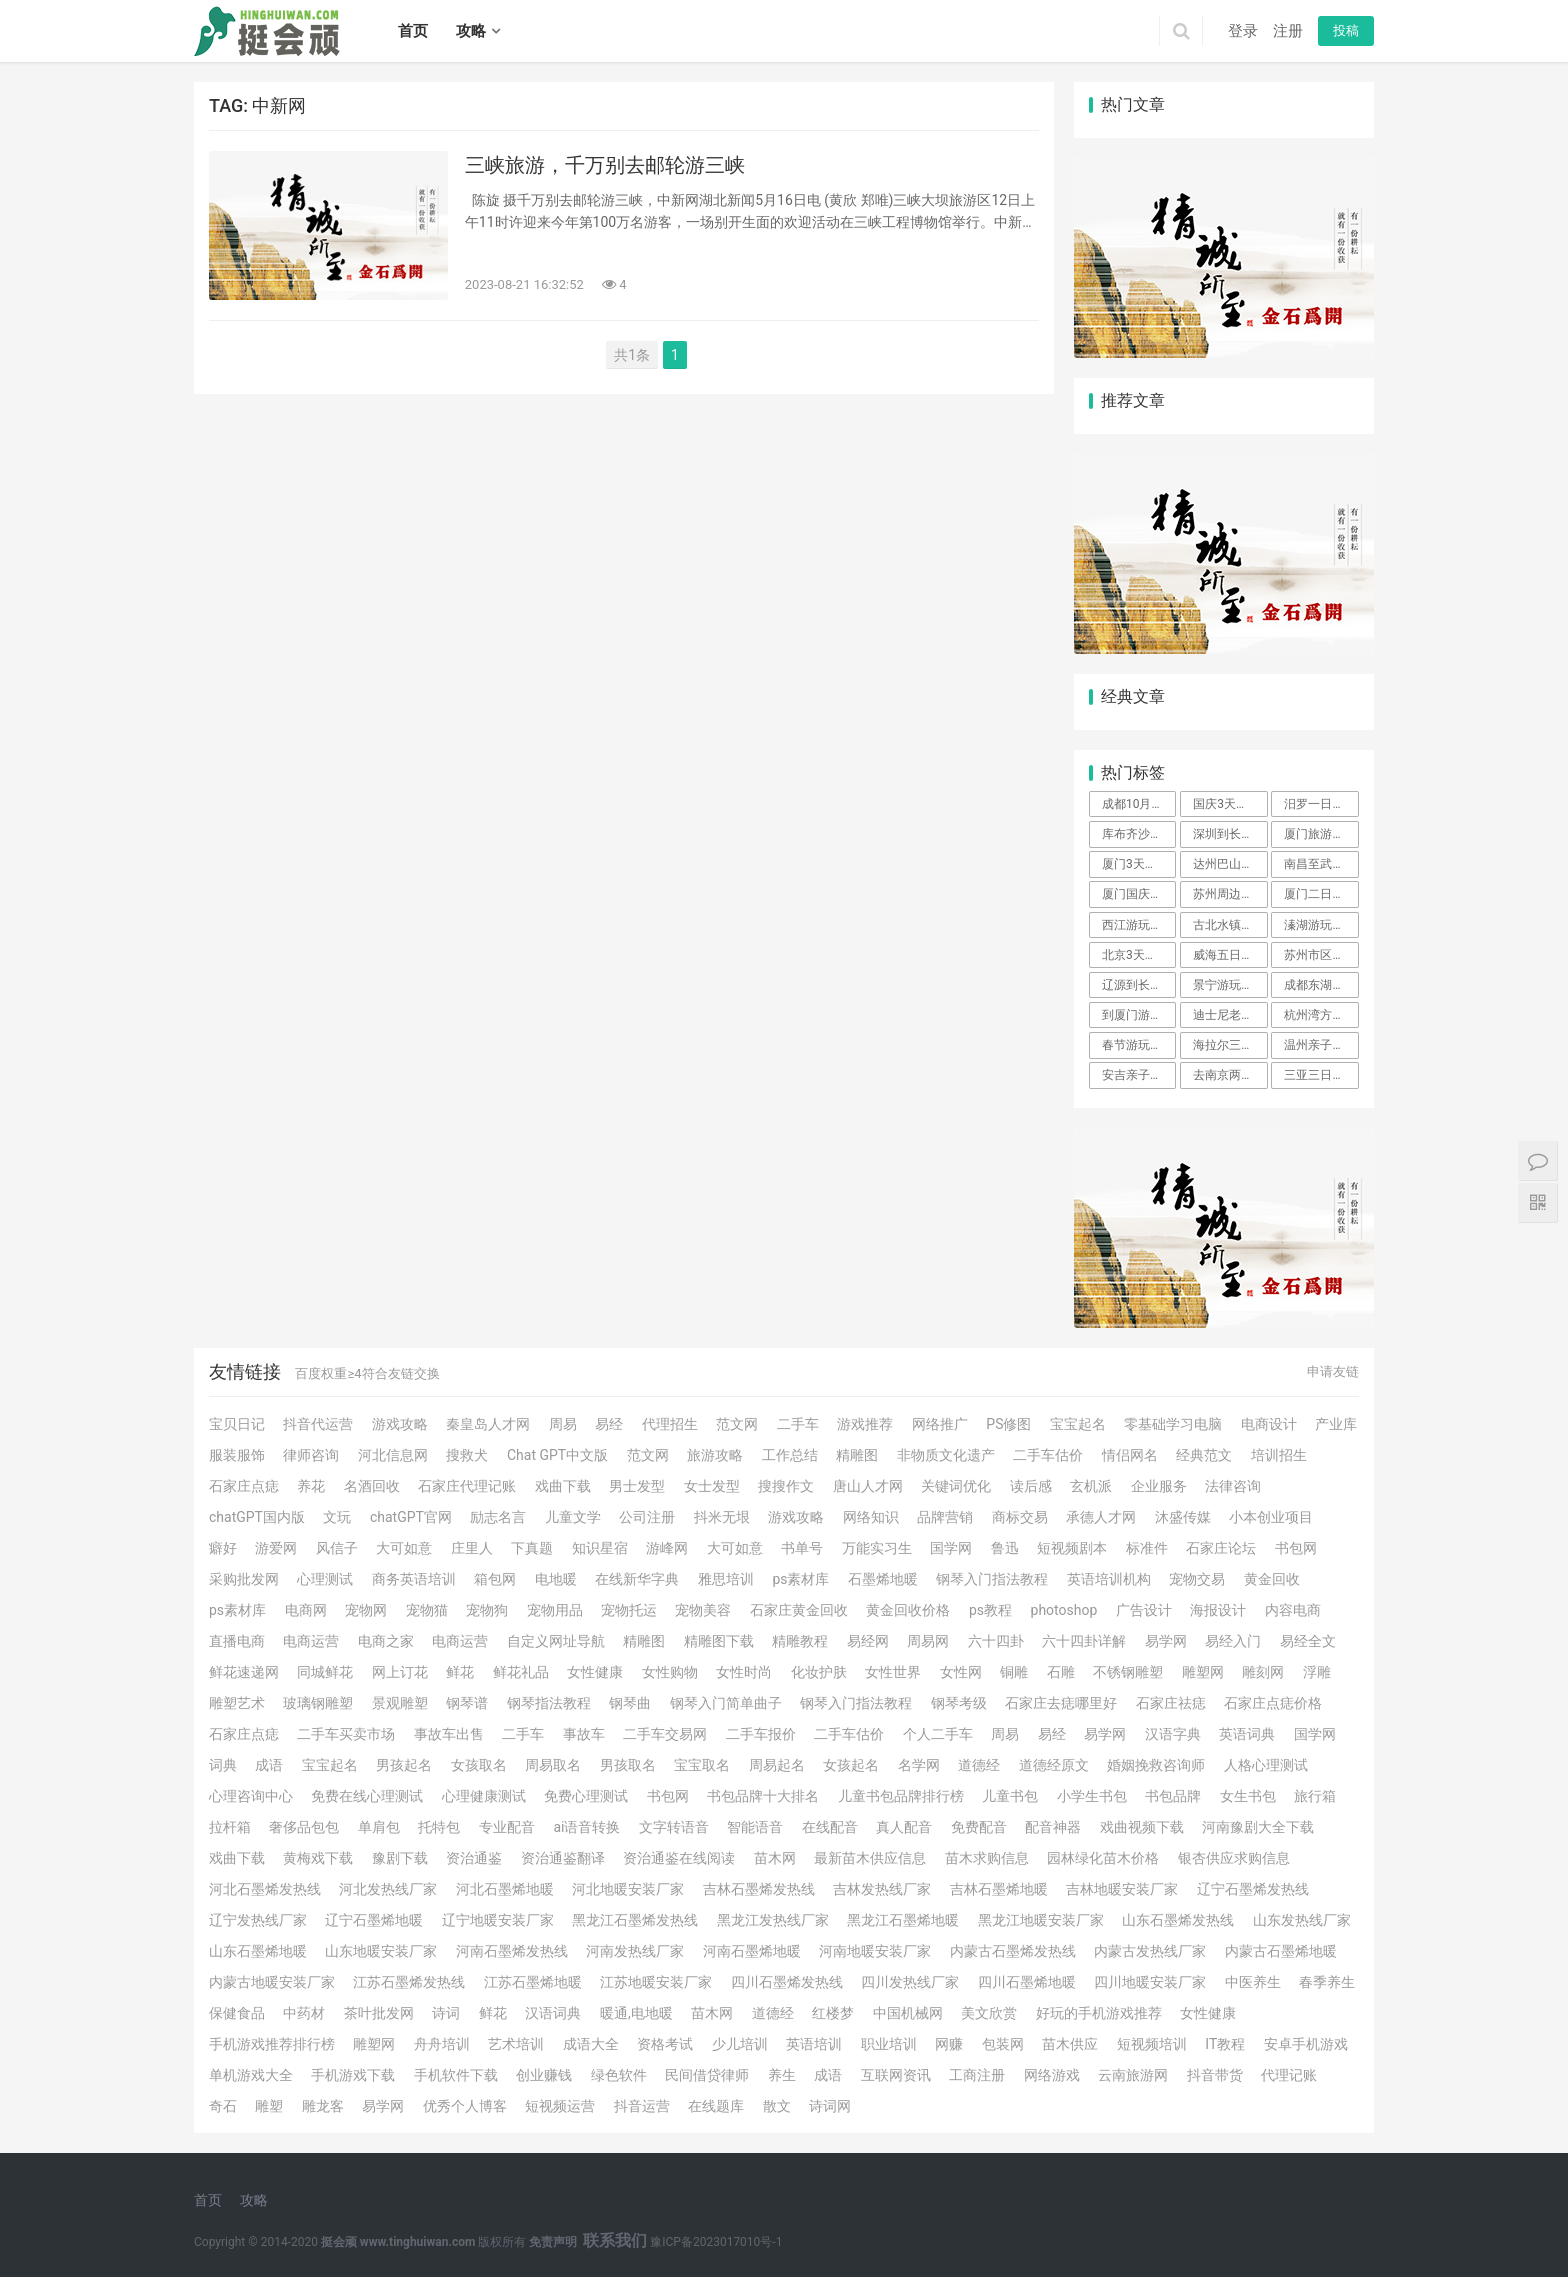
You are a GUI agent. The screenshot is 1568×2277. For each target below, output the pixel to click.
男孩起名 (404, 1765)
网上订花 (400, 1672)
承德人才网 (1101, 1517)
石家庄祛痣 (1171, 1703)
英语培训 (814, 2044)
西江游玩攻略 (1138, 925)
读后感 (1031, 1486)
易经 (609, 1424)
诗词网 (830, 2106)
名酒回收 (372, 1486)
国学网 (951, 1548)
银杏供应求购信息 (1234, 1858)
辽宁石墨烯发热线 (1253, 1889)
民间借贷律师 (707, 2075)
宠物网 (366, 1610)
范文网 (737, 1424)
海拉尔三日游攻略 (1230, 1045)
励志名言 (498, 1517)
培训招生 (1279, 1455)
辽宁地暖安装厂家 (498, 1920)
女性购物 (670, 1672)
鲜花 (460, 1672)
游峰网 (667, 1548)
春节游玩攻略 (1138, 1045)
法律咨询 (1233, 1486)
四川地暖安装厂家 (1150, 1982)
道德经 (979, 1765)
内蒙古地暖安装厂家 (272, 1982)
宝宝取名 (702, 1765)
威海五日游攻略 (1230, 955)
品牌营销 (945, 1517)
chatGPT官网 (411, 1517)
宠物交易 (1197, 1579)
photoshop (1064, 1610)
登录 (1243, 31)
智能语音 (755, 1827)
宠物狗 (487, 1610)
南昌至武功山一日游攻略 (1321, 864)
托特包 (439, 1827)
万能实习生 (877, 1548)
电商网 (306, 1610)
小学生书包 (1092, 1796)
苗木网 (775, 1858)
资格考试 (665, 2044)
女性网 (961, 1672)
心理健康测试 (484, 1796)
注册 (1288, 31)
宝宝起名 (1078, 1424)
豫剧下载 (400, 1858)
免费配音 (979, 1827)
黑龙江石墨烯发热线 (635, 1920)
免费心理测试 (586, 1796)
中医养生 (1253, 1982)
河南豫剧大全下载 (1258, 1827)
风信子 (337, 1548)
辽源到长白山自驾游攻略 (1139, 985)
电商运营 (311, 1641)
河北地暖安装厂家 (628, 1889)
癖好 (223, 1548)
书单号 (802, 1548)
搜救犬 (467, 1455)
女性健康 (595, 1672)
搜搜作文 (786, 1486)
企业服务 (1159, 1486)
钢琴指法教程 (549, 1703)
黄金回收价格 (908, 1610)
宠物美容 (703, 1610)
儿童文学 (573, 1517)
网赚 (949, 2044)
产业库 (1336, 1424)
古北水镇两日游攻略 (1230, 925)
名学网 (919, 1765)
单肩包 (379, 1827)
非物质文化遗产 (946, 1455)
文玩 (337, 1517)
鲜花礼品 (521, 1672)
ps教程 (990, 1610)
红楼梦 (833, 2013)
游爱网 (276, 1548)
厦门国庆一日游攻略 (1139, 894)
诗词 (446, 2013)
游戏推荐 (865, 1424)
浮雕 (1317, 1672)
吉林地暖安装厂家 (1122, 1889)
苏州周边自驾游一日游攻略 (1230, 894)
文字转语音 (674, 1827)
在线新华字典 (637, 1579)
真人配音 (904, 1827)
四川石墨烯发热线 (787, 1982)
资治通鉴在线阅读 (679, 1858)
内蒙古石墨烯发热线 (1013, 1951)
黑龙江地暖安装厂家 (1041, 1920)
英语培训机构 (1109, 1579)
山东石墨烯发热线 (1178, 1920)
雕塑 (269, 2106)
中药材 (304, 2013)
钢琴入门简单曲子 (726, 1703)
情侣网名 (1130, 1455)
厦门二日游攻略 (1321, 894)
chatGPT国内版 (257, 1517)
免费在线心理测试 (367, 1796)
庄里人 (472, 1548)
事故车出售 (449, 1734)
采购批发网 (244, 1579)
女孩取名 (479, 1765)
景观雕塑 (400, 1703)
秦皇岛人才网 (488, 1424)
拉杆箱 (230, 1827)
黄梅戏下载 (318, 1858)
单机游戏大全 (251, 2075)
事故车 (584, 1734)
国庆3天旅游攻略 (1230, 804)
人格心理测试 (1266, 1765)
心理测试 (325, 1579)
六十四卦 (996, 1641)
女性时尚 (744, 1672)
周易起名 (777, 1765)
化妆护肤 (819, 1672)
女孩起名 (851, 1765)
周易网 (928, 1641)
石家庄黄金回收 (799, 1610)
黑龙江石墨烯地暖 (903, 1920)
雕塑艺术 (237, 1703)
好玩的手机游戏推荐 (1099, 2013)
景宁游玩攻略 (1229, 985)
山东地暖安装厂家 (381, 1951)
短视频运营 (560, 2106)
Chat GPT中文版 (557, 1455)
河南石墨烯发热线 (512, 1951)
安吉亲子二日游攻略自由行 (1139, 1075)
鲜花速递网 (244, 1672)
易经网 (868, 1641)
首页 (413, 31)
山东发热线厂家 (1302, 1920)
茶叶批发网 (379, 2013)
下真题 (532, 1548)
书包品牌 (1173, 1796)
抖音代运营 (318, 1424)
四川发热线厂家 (910, 1982)
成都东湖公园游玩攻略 (1321, 985)
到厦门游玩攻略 (1139, 1015)
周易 (563, 1424)
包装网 (1003, 2044)
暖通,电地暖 (636, 2013)
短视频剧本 (1072, 1548)
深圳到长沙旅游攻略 (1230, 834)
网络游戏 (1052, 2075)
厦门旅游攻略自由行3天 (1321, 834)
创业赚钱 (544, 2075)
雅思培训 (726, 1579)
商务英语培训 (414, 1579)
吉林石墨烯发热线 (759, 1889)
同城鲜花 (325, 1672)
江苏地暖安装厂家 (656, 1982)
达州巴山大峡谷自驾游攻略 (1230, 864)
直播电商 (237, 1641)
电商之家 (386, 1641)
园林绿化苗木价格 (1103, 1858)
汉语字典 (1173, 1734)
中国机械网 (908, 2013)
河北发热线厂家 (388, 1889)
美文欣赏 (989, 2013)
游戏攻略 (400, 1424)
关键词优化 (956, 1486)
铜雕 (1014, 1672)
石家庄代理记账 (467, 1486)
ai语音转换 (586, 1827)
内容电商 (1293, 1610)
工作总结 (790, 1455)
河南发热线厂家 (635, 1951)
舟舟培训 (442, 2044)
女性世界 (893, 1672)
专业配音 (507, 1827)
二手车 (798, 1424)
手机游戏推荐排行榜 (272, 2044)
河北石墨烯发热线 (265, 1889)
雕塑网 (1203, 1672)
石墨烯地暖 (883, 1579)
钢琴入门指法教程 (992, 1579)
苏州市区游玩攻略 (1321, 955)
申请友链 (1333, 1371)
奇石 (223, 2106)
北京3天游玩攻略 (1139, 955)
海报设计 (1218, 1610)
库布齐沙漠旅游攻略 (1139, 834)
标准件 (1147, 1548)
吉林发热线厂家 (882, 1889)
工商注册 (977, 2075)
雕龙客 (323, 2106)
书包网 (1296, 1548)
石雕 (1061, 1672)
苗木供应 (1070, 2044)
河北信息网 (393, 1455)
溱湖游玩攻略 (1320, 925)
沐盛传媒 (1183, 1517)
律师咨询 (311, 1455)
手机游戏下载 (353, 2075)
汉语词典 (553, 2013)
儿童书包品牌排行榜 (901, 1796)
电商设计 (1269, 1424)
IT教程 (1225, 2044)
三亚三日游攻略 (1321, 1075)
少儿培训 (740, 2044)
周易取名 (553, 1765)
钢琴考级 (959, 1703)
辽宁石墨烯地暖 (374, 1920)
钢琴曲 (630, 1703)
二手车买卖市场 (346, 1734)
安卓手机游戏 (1306, 2044)
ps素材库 (800, 1579)
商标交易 (1020, 1517)
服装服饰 (237, 1455)
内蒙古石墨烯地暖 (1281, 1951)
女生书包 (1248, 1796)
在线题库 (716, 2106)
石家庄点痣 (244, 1486)
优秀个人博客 (465, 2106)
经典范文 (1204, 1455)
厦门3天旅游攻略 (1139, 864)
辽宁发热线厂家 (258, 1920)
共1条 (632, 355)
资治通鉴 (474, 1858)
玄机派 (1091, 1486)
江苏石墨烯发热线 (409, 1982)
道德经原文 (1054, 1765)
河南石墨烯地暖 (752, 1951)
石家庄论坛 (1221, 1548)
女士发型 (712, 1486)
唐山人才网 (868, 1486)
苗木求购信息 (987, 1858)
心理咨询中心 (251, 1796)
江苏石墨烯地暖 (533, 1982)
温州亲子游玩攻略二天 (1321, 1045)
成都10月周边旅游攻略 (1139, 804)
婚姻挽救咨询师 (1156, 1765)
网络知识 (871, 1517)
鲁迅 (1005, 1548)
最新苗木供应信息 (870, 1858)
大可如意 (404, 1548)
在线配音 (830, 1827)
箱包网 (495, 1579)
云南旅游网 (1133, 2075)
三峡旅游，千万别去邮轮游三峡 (605, 165)
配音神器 (1053, 1827)
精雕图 (857, 1455)
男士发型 (637, 1486)
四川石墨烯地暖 (1027, 1982)
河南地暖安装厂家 (875, 1951)
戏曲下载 (563, 1486)
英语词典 (1247, 1734)
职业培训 (889, 2044)
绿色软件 (619, 2075)
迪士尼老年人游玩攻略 (1230, 1015)
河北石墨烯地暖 (505, 1889)
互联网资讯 (896, 2075)
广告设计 (1144, 1610)
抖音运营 (642, 2106)
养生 (782, 2075)
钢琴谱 (467, 1703)
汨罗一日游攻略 (1321, 804)
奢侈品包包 (304, 1827)
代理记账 (1289, 2075)
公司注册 (647, 1517)
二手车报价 (761, 1734)
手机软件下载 (456, 2075)
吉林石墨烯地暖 (999, 1889)
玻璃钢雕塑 (318, 1703)
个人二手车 (938, 1734)
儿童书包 (1010, 1796)
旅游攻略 (715, 1455)
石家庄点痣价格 (1273, 1703)
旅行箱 (1315, 1796)
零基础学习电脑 (1173, 1424)
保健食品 (237, 2013)
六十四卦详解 (1084, 1641)
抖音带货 (1215, 2075)
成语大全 (591, 2044)
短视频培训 (1152, 2044)
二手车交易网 (665, 1734)
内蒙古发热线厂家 (1150, 1951)
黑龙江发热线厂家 (773, 1920)
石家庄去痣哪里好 (1061, 1703)
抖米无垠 (722, 1517)
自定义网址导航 (556, 1641)
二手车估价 (1048, 1455)
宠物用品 (555, 1610)
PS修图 (1008, 1424)
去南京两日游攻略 (1230, 1075)
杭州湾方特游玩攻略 (1321, 1015)
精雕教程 (800, 1641)
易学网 (1166, 1641)
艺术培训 (516, 2044)
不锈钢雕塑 (1128, 1672)
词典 (223, 1765)
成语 (269, 1765)
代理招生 (670, 1424)
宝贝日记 (237, 1424)
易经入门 (1233, 1641)
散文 (777, 2106)
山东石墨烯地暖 (258, 1951)
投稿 (1346, 30)
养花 (311, 1486)
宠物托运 (629, 1610)
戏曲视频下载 (1142, 1827)
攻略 (471, 31)
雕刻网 (1263, 1672)
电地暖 (556, 1579)
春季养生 (1327, 1982)
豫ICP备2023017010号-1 (716, 2242)
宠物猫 (427, 1610)
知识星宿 (600, 1548)
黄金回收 (1272, 1579)
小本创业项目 (1271, 1517)
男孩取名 (628, 1765)
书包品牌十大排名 (763, 1796)
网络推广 (940, 1424)
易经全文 (1308, 1641)
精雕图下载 (719, 1641)
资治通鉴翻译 (563, 1858)
